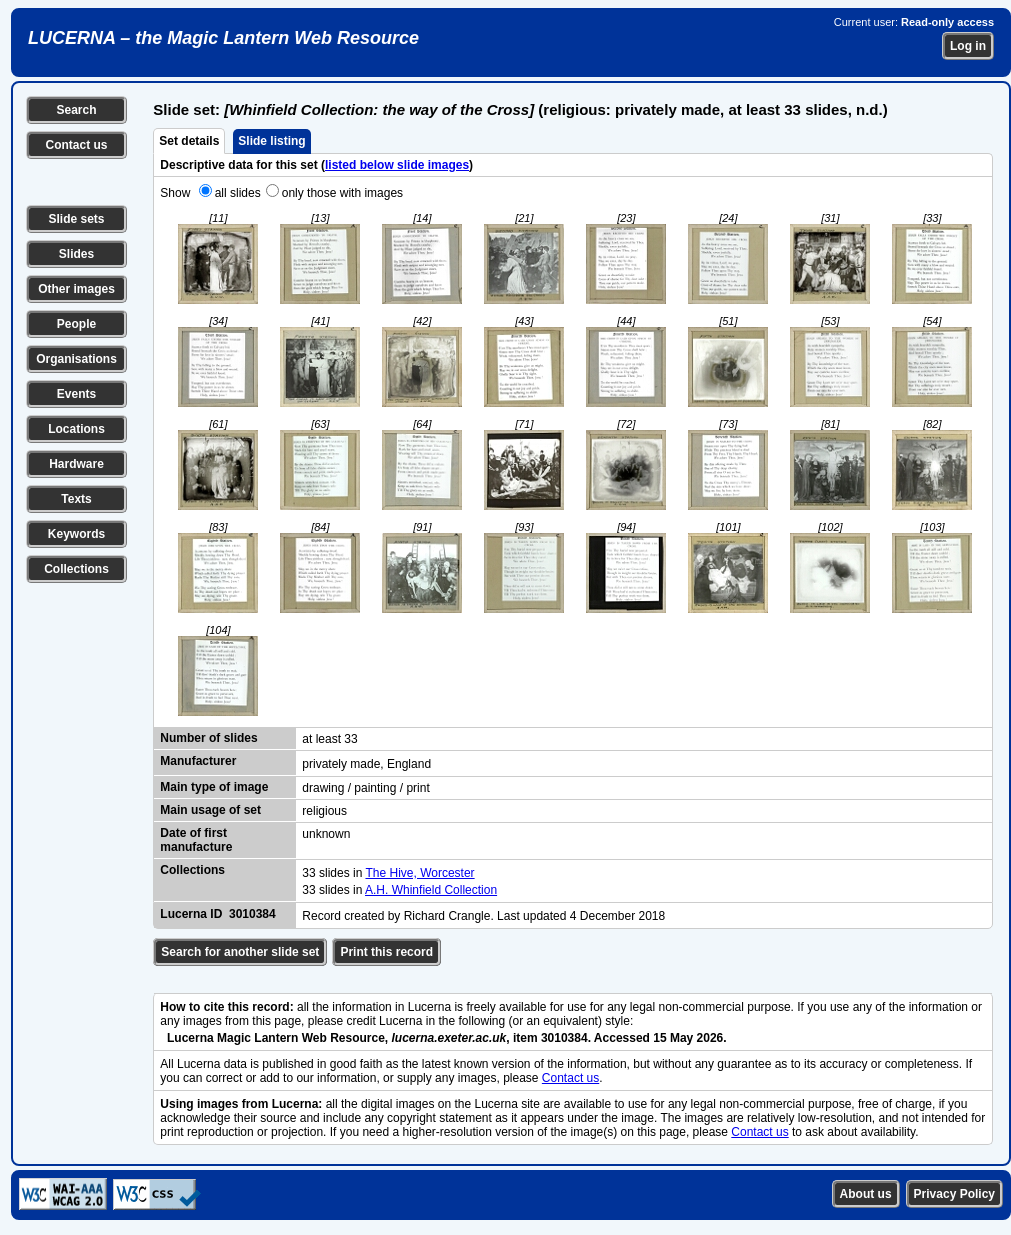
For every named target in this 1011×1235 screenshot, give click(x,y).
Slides (76, 254)
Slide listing (271, 141)
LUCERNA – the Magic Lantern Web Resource (223, 38)
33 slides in (333, 873)
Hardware (76, 464)
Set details (189, 141)
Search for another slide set (240, 952)
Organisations (76, 359)
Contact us (76, 145)
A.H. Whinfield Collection (431, 890)
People (76, 324)
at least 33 (329, 739)
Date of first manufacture (196, 840)
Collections (76, 569)
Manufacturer (198, 761)
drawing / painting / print (365, 788)
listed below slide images (397, 165)
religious (324, 811)
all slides (238, 193)
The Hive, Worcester (419, 873)
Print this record (386, 952)
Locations (76, 429)
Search (76, 110)
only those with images (342, 193)
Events (76, 394)
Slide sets (76, 219)
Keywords (76, 534)
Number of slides (208, 738)
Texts (76, 499)
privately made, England (366, 764)
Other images (76, 289)
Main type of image (214, 787)
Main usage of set (210, 810)
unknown (326, 834)
